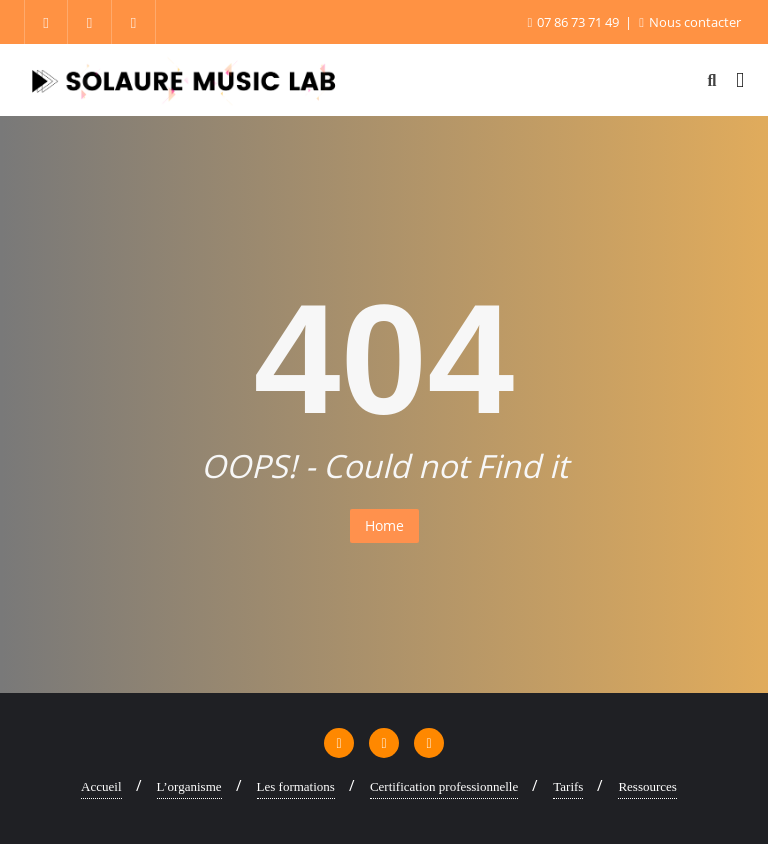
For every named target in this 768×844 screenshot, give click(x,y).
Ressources (647, 786)
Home (384, 525)
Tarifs (568, 786)
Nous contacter (690, 22)
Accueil (101, 786)
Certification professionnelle (444, 786)
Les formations (296, 786)
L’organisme (189, 786)
